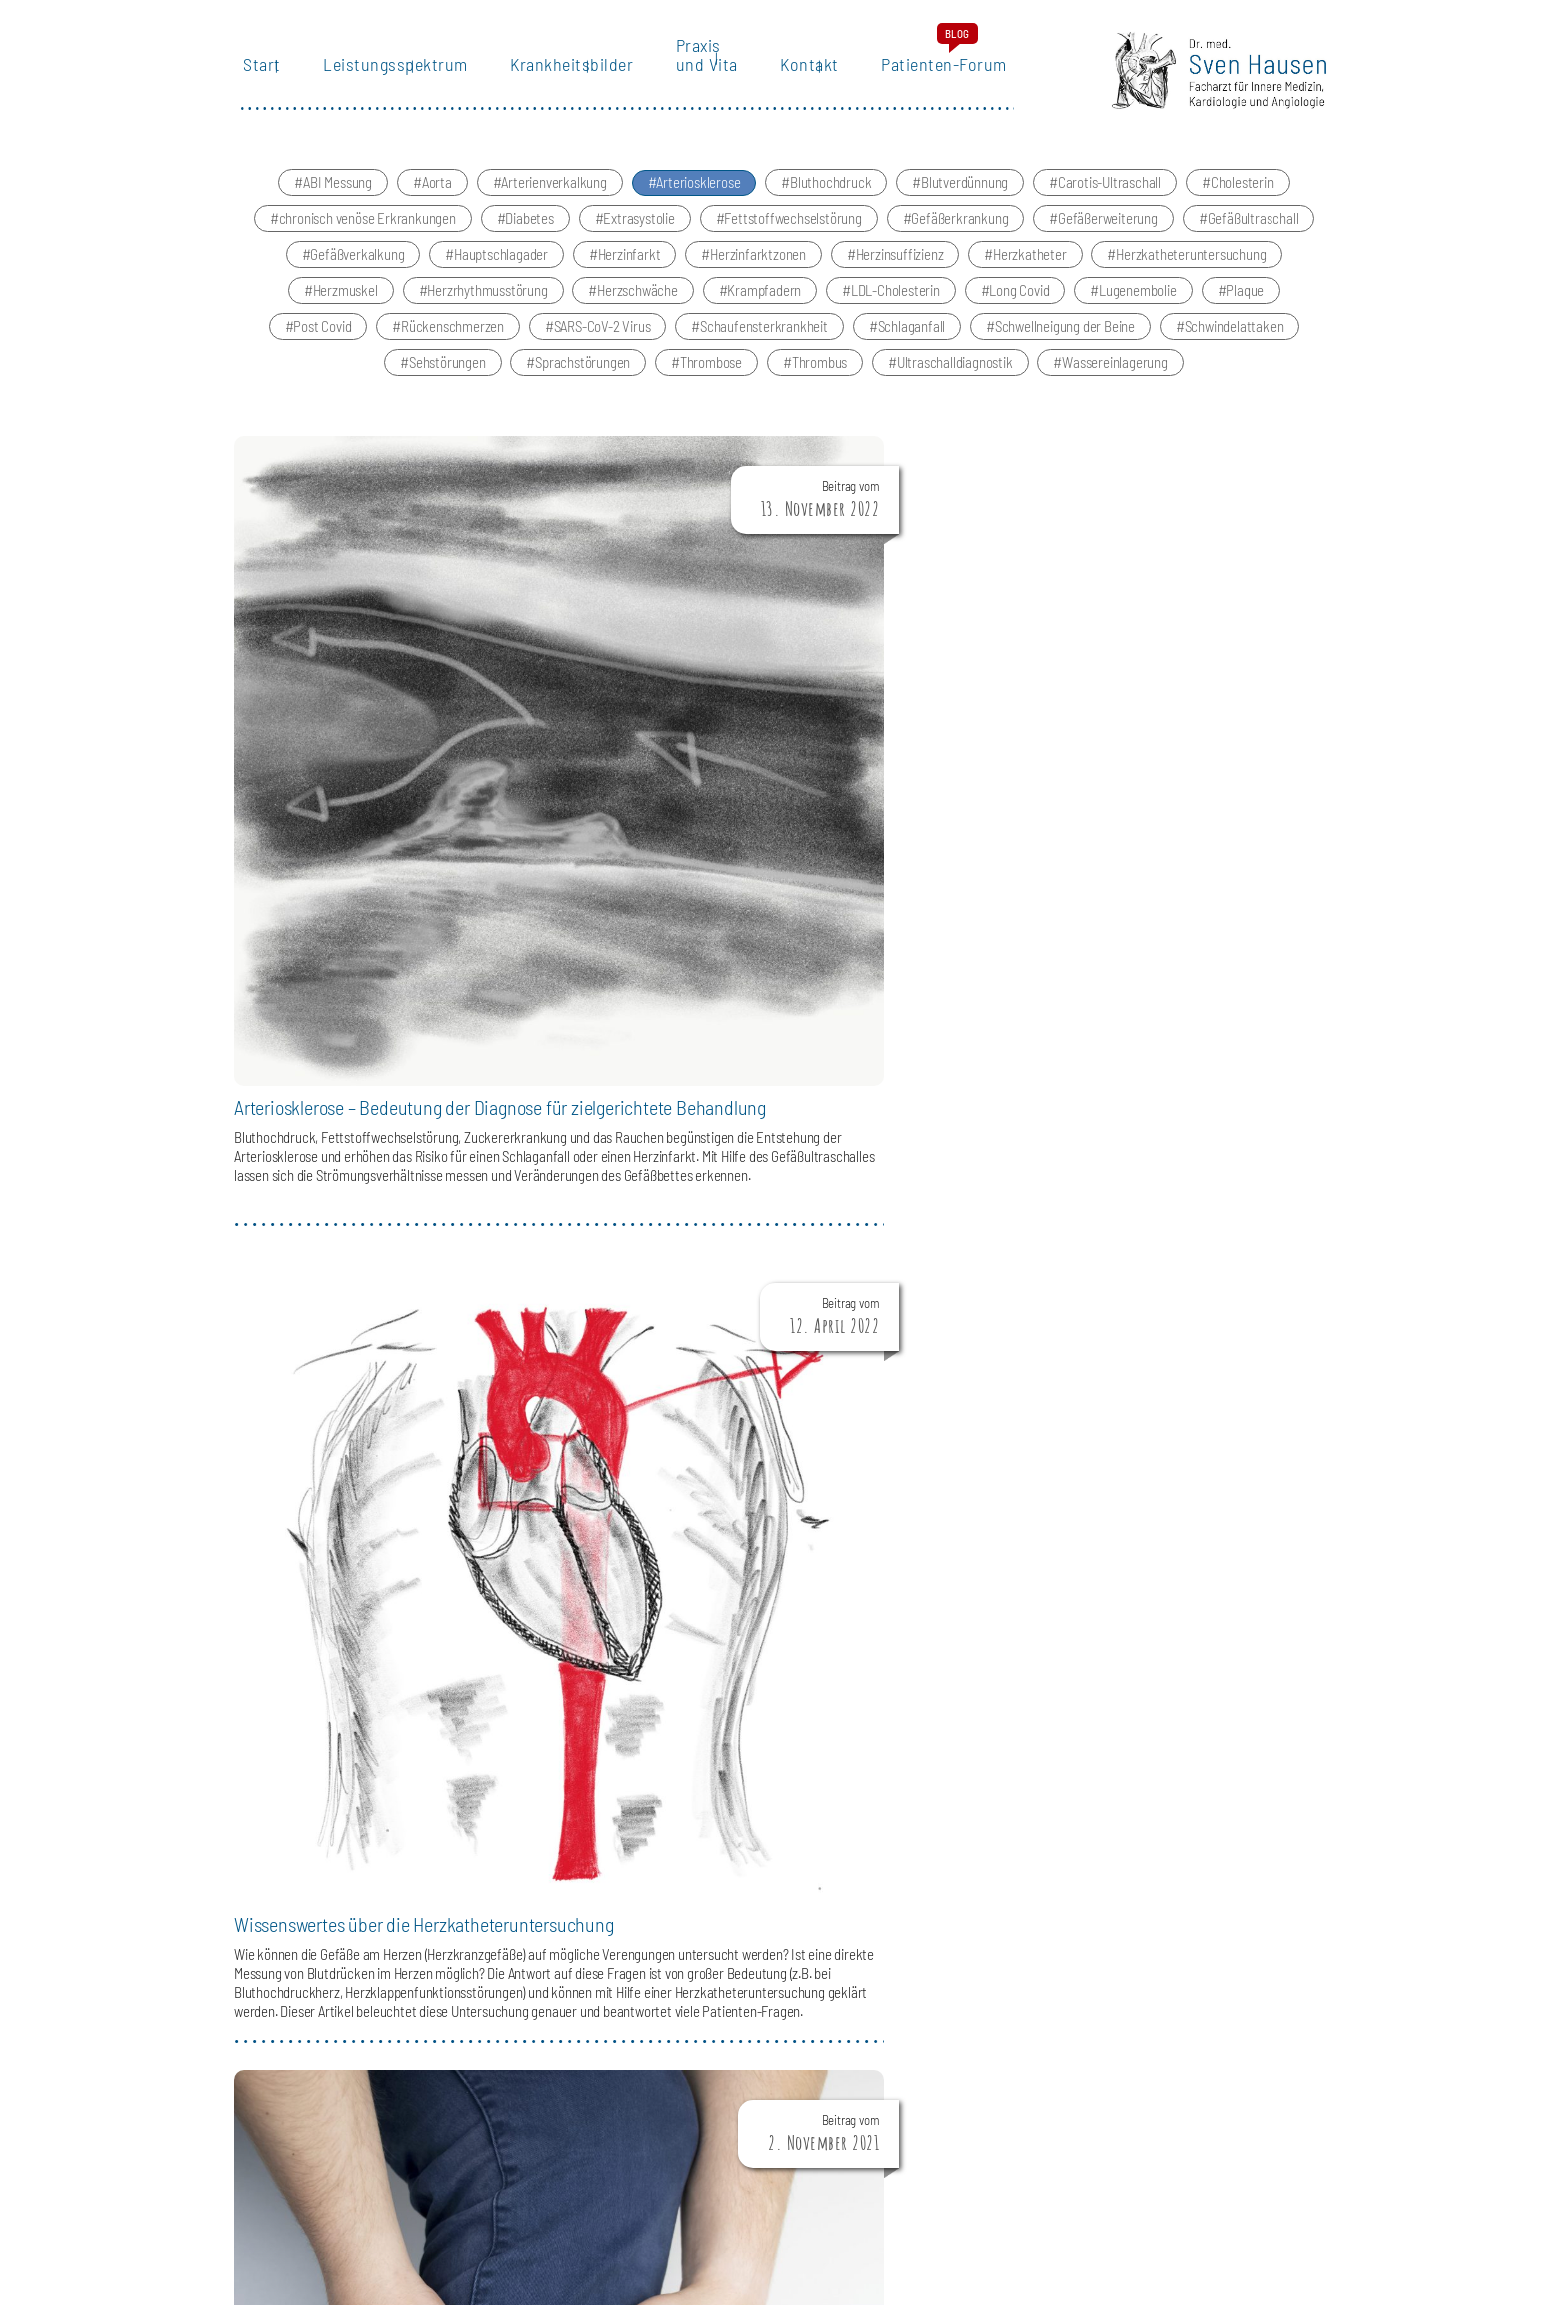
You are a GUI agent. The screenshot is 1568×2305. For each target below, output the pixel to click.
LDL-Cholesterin (895, 310)
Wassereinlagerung (1115, 382)
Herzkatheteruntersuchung (1191, 274)
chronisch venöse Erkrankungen (367, 238)
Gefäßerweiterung (1108, 238)
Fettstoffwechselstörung (792, 238)
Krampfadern (764, 310)
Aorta (437, 202)
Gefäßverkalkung (357, 274)
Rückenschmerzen (452, 346)
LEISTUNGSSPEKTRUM (1011, 1787)
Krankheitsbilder (563, 85)
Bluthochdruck (830, 202)
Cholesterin (1242, 202)
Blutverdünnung (964, 202)
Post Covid (322, 346)
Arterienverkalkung (553, 202)
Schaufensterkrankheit (764, 346)
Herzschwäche (637, 310)
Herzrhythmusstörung (487, 310)
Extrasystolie (638, 238)
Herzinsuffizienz (900, 274)
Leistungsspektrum (386, 85)
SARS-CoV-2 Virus (602, 346)
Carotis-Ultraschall (1109, 202)
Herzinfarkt (629, 274)
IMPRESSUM (1196, 2166)
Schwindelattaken (1234, 346)
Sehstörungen (447, 382)
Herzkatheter (1030, 274)
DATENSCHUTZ (1289, 2166)
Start (253, 85)
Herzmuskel (345, 310)
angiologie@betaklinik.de (492, 1904)
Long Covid (1019, 310)
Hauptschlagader (501, 274)
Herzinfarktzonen (758, 274)
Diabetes (529, 238)
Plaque (1245, 310)
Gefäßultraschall (1253, 238)
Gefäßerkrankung (959, 238)
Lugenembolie (1138, 310)
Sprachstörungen (582, 382)
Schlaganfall (912, 346)
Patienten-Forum (937, 85)
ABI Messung (337, 202)
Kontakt (801, 85)
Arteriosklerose (698, 202)
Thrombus (819, 382)
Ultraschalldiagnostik (955, 382)
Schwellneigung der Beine (1065, 346)
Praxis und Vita (698, 76)
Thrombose (711, 382)
